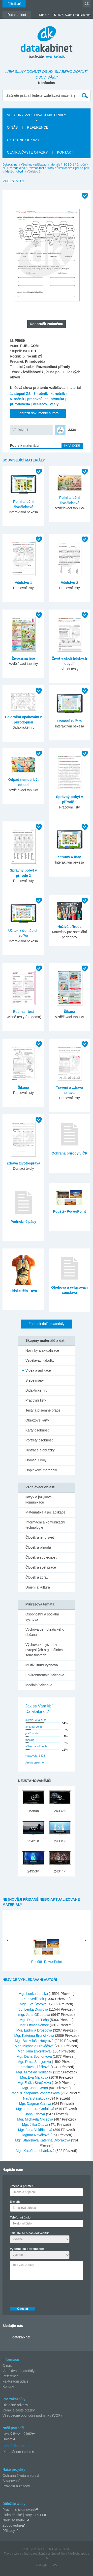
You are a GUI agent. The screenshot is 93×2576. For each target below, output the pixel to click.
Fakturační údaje (15, 2381)
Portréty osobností (40, 1440)
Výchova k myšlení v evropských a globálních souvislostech (44, 1650)
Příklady (8, 2531)
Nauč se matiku (14, 2520)
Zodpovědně (12, 2525)
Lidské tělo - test (23, 1291)
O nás (7, 2366)
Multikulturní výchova (42, 1665)
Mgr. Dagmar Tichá (35, 2020)
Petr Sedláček (33, 1999)
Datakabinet (10, 164)
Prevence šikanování (18, 2510)
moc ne (30, 1739)
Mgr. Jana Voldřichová (35, 2130)
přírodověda (20, 404)
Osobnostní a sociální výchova (42, 1616)
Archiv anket (33, 1762)
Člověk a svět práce (41, 1567)
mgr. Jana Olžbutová (34, 2015)
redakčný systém (44, 2553)
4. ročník (58, 394)
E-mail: (15, 2202)
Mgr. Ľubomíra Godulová (35, 2109)
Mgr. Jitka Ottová (35, 2125)
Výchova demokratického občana (45, 1632)
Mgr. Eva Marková (34, 2077)
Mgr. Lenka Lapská (34, 1994)
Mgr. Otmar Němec (35, 2025)
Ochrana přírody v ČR (70, 1153)
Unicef (7, 2439)
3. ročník (40, 394)
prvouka (57, 399)
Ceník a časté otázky (18, 2410)
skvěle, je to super (37, 1719)
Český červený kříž (17, 2434)
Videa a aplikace (38, 1370)
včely (54, 404)
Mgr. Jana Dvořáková (35, 2051)
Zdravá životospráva (23, 1163)
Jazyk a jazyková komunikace (39, 1499)
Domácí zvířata (69, 721)
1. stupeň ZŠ (20, 394)
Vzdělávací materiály (18, 2371)
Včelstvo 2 (69, 583)
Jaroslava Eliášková (35, 2067)
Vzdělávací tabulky (40, 1360)
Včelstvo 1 (20, 430)
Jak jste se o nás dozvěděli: (29, 2233)
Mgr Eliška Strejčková (34, 2083)
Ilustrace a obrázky (40, 1450)
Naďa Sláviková (35, 2098)
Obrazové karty (37, 1420)
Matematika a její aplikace (45, 1512)
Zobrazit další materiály (46, 1324)
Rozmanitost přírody (41, 168)
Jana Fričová (35, 2114)
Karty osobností (38, 1430)
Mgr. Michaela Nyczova (35, 2119)
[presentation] (47, 2292)
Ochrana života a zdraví (20, 2476)
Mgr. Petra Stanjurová (34, 2062)
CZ (87, 3)
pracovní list (37, 399)
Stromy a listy (69, 857)
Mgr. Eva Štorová (33, 2004)
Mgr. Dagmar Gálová (35, 2104)
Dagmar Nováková (36, 2135)
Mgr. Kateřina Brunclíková (34, 2036)
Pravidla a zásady (16, 2486)
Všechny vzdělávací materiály (40, 164)
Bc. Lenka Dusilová (33, 2009)
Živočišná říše (23, 658)
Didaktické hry (36, 1390)
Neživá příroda (69, 927)
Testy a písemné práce (43, 1410)
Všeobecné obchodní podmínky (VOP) (32, 2415)
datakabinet (21, 2337)
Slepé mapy (35, 1380)
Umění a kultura (38, 1587)
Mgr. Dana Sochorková (34, 2056)
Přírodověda (17, 168)
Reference (10, 2376)
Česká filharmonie (16, 2446)
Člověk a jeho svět (40, 1537)
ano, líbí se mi (34, 1726)
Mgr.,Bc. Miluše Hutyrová (35, 2041)
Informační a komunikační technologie (45, 1524)
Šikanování (11, 2481)
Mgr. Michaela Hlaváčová (34, 2046)
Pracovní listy (36, 1400)
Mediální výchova (39, 1685)
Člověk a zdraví (37, 1577)
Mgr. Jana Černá (35, 2088)
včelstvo (40, 404)
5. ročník (17, 399)
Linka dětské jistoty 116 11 (22, 2515)
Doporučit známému (46, 324)
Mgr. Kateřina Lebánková (36, 2151)
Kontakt (8, 2387)
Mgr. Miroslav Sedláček (34, 2072)
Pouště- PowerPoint (69, 1211)
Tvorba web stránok (17, 2553)
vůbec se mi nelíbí (37, 1746)
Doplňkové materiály (41, 1470)
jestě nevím (32, 1733)
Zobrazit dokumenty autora (38, 413)
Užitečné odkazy (15, 2405)
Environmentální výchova (45, 1675)
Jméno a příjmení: (22, 2186)
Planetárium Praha (16, 2452)
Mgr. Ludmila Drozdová (34, 2030)
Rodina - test (23, 1012)
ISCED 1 (68, 164)
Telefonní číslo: (20, 2217)
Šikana (69, 1012)
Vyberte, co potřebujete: (27, 2249)
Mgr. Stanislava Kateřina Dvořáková (43, 2140)
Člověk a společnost (41, 1557)
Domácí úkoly (36, 1460)
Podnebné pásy (23, 1222)
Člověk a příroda (38, 1547)
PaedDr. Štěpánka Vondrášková (35, 2093)
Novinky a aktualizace (42, 1350)
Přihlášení (14, 3)
